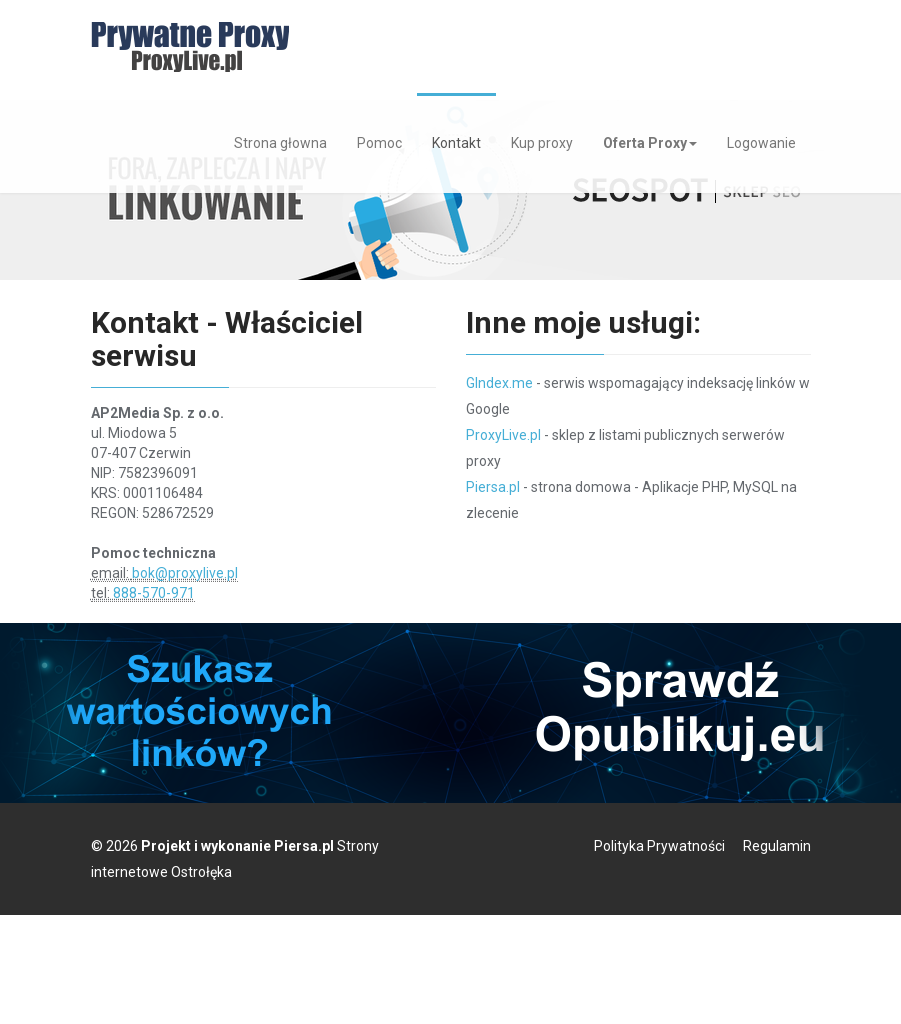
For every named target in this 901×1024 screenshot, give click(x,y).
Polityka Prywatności (659, 846)
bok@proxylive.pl (185, 573)
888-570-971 (154, 593)
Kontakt (456, 143)
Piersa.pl (493, 487)
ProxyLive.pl (503, 435)
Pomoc (379, 143)
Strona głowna (280, 143)
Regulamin (777, 846)
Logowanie (761, 143)
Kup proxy (542, 143)
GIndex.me (499, 383)
